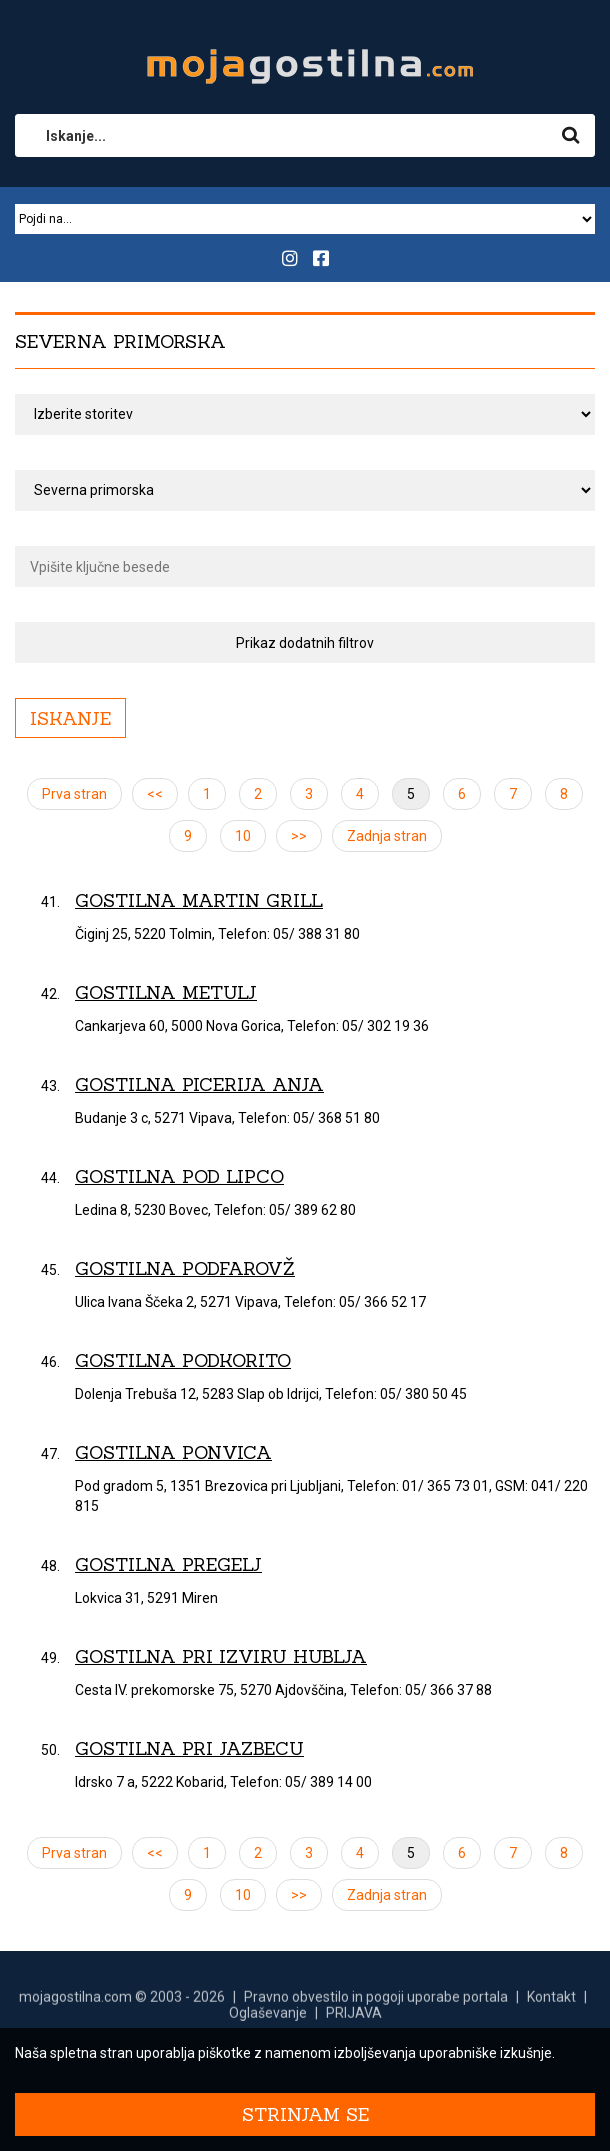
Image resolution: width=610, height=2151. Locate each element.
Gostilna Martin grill (199, 900)
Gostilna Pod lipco (179, 1176)
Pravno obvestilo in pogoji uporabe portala (376, 2006)
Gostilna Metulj (166, 992)
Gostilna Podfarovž (185, 1268)
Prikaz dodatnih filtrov (305, 643)
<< (155, 794)
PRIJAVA (354, 2022)
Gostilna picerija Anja (199, 1084)
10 (243, 836)
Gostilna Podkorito (183, 1360)
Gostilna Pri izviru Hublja (221, 1656)
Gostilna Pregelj (168, 1564)
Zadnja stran (387, 836)
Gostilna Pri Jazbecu (189, 1748)
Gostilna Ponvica (173, 1452)
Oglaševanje (268, 2022)
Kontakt (551, 2006)
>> (299, 836)
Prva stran (74, 794)
